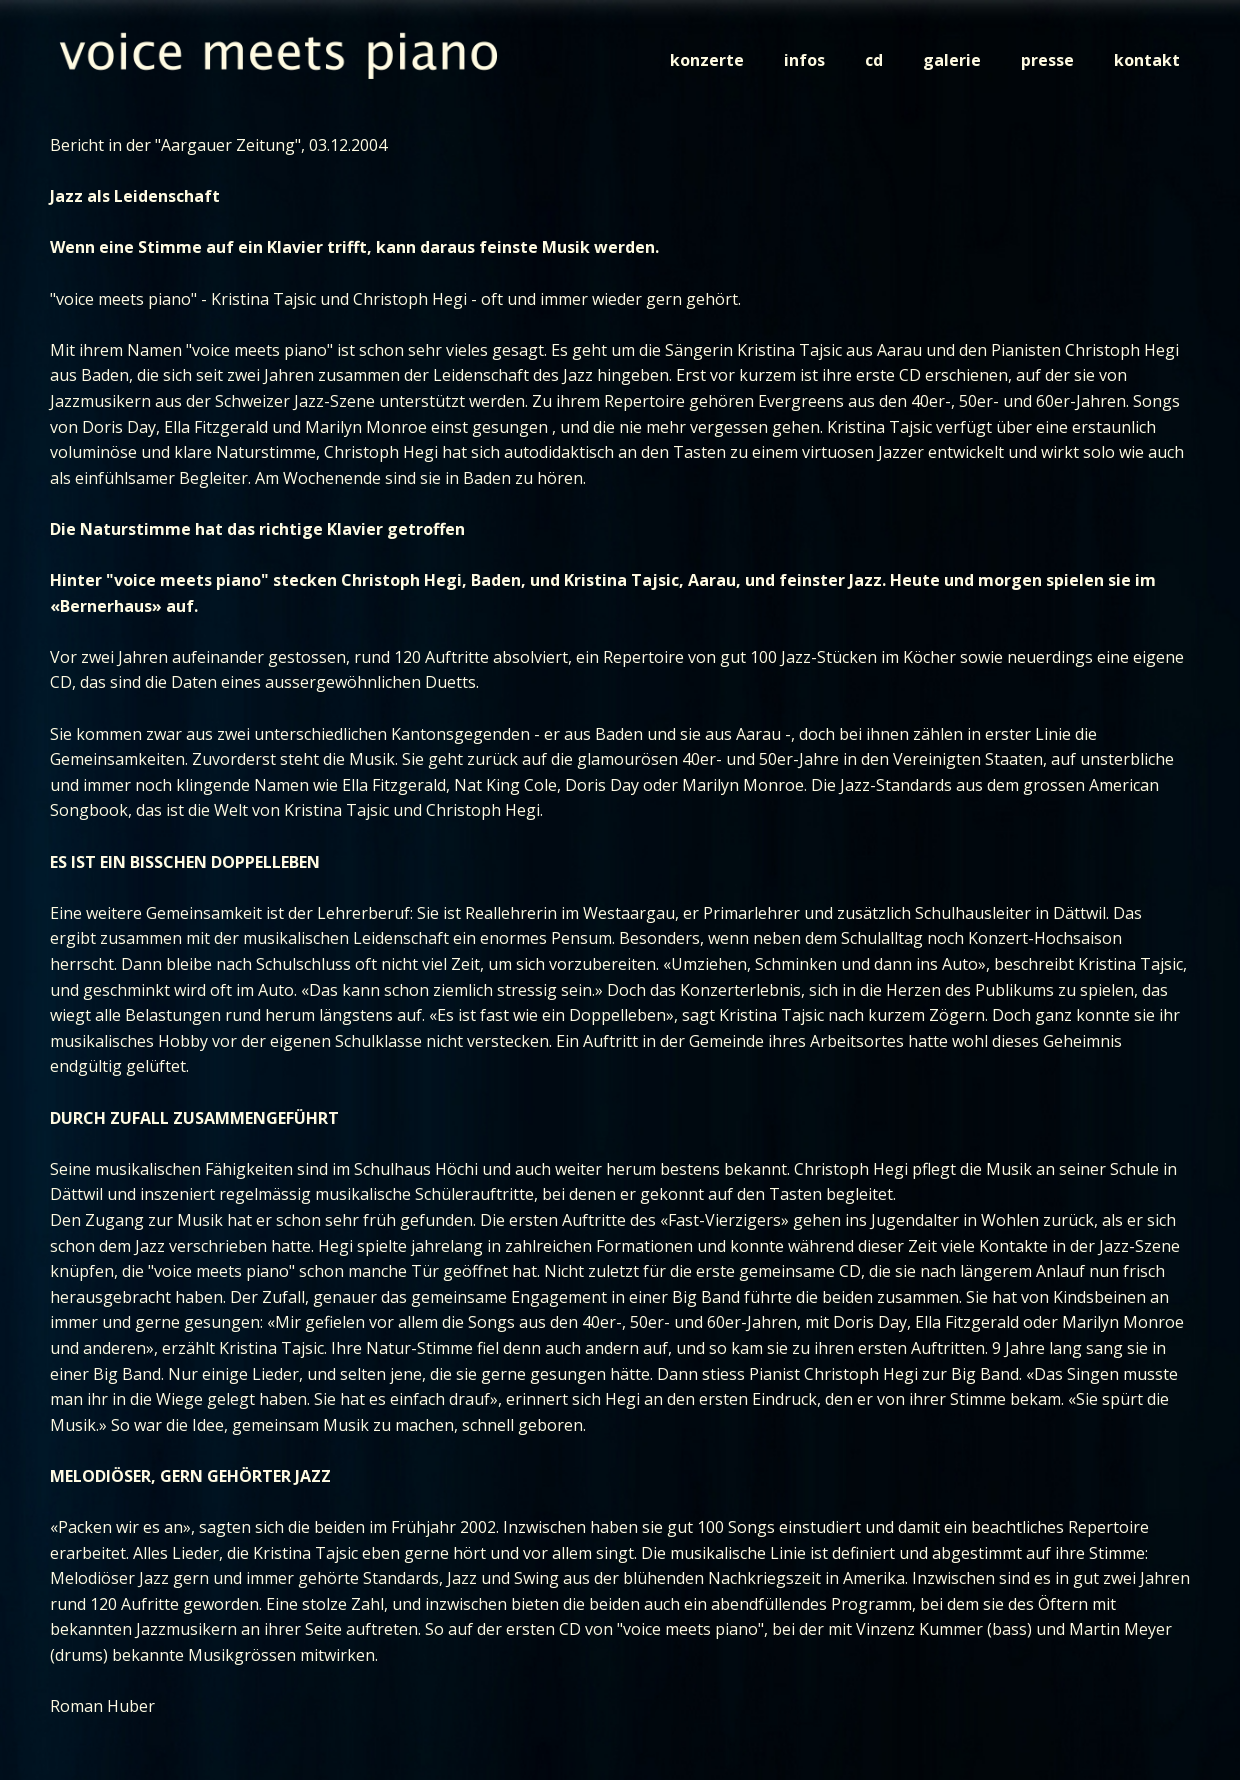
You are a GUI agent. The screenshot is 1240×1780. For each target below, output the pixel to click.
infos (804, 60)
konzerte (707, 60)
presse (1047, 60)
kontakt (1147, 60)
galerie (952, 60)
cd (874, 60)
